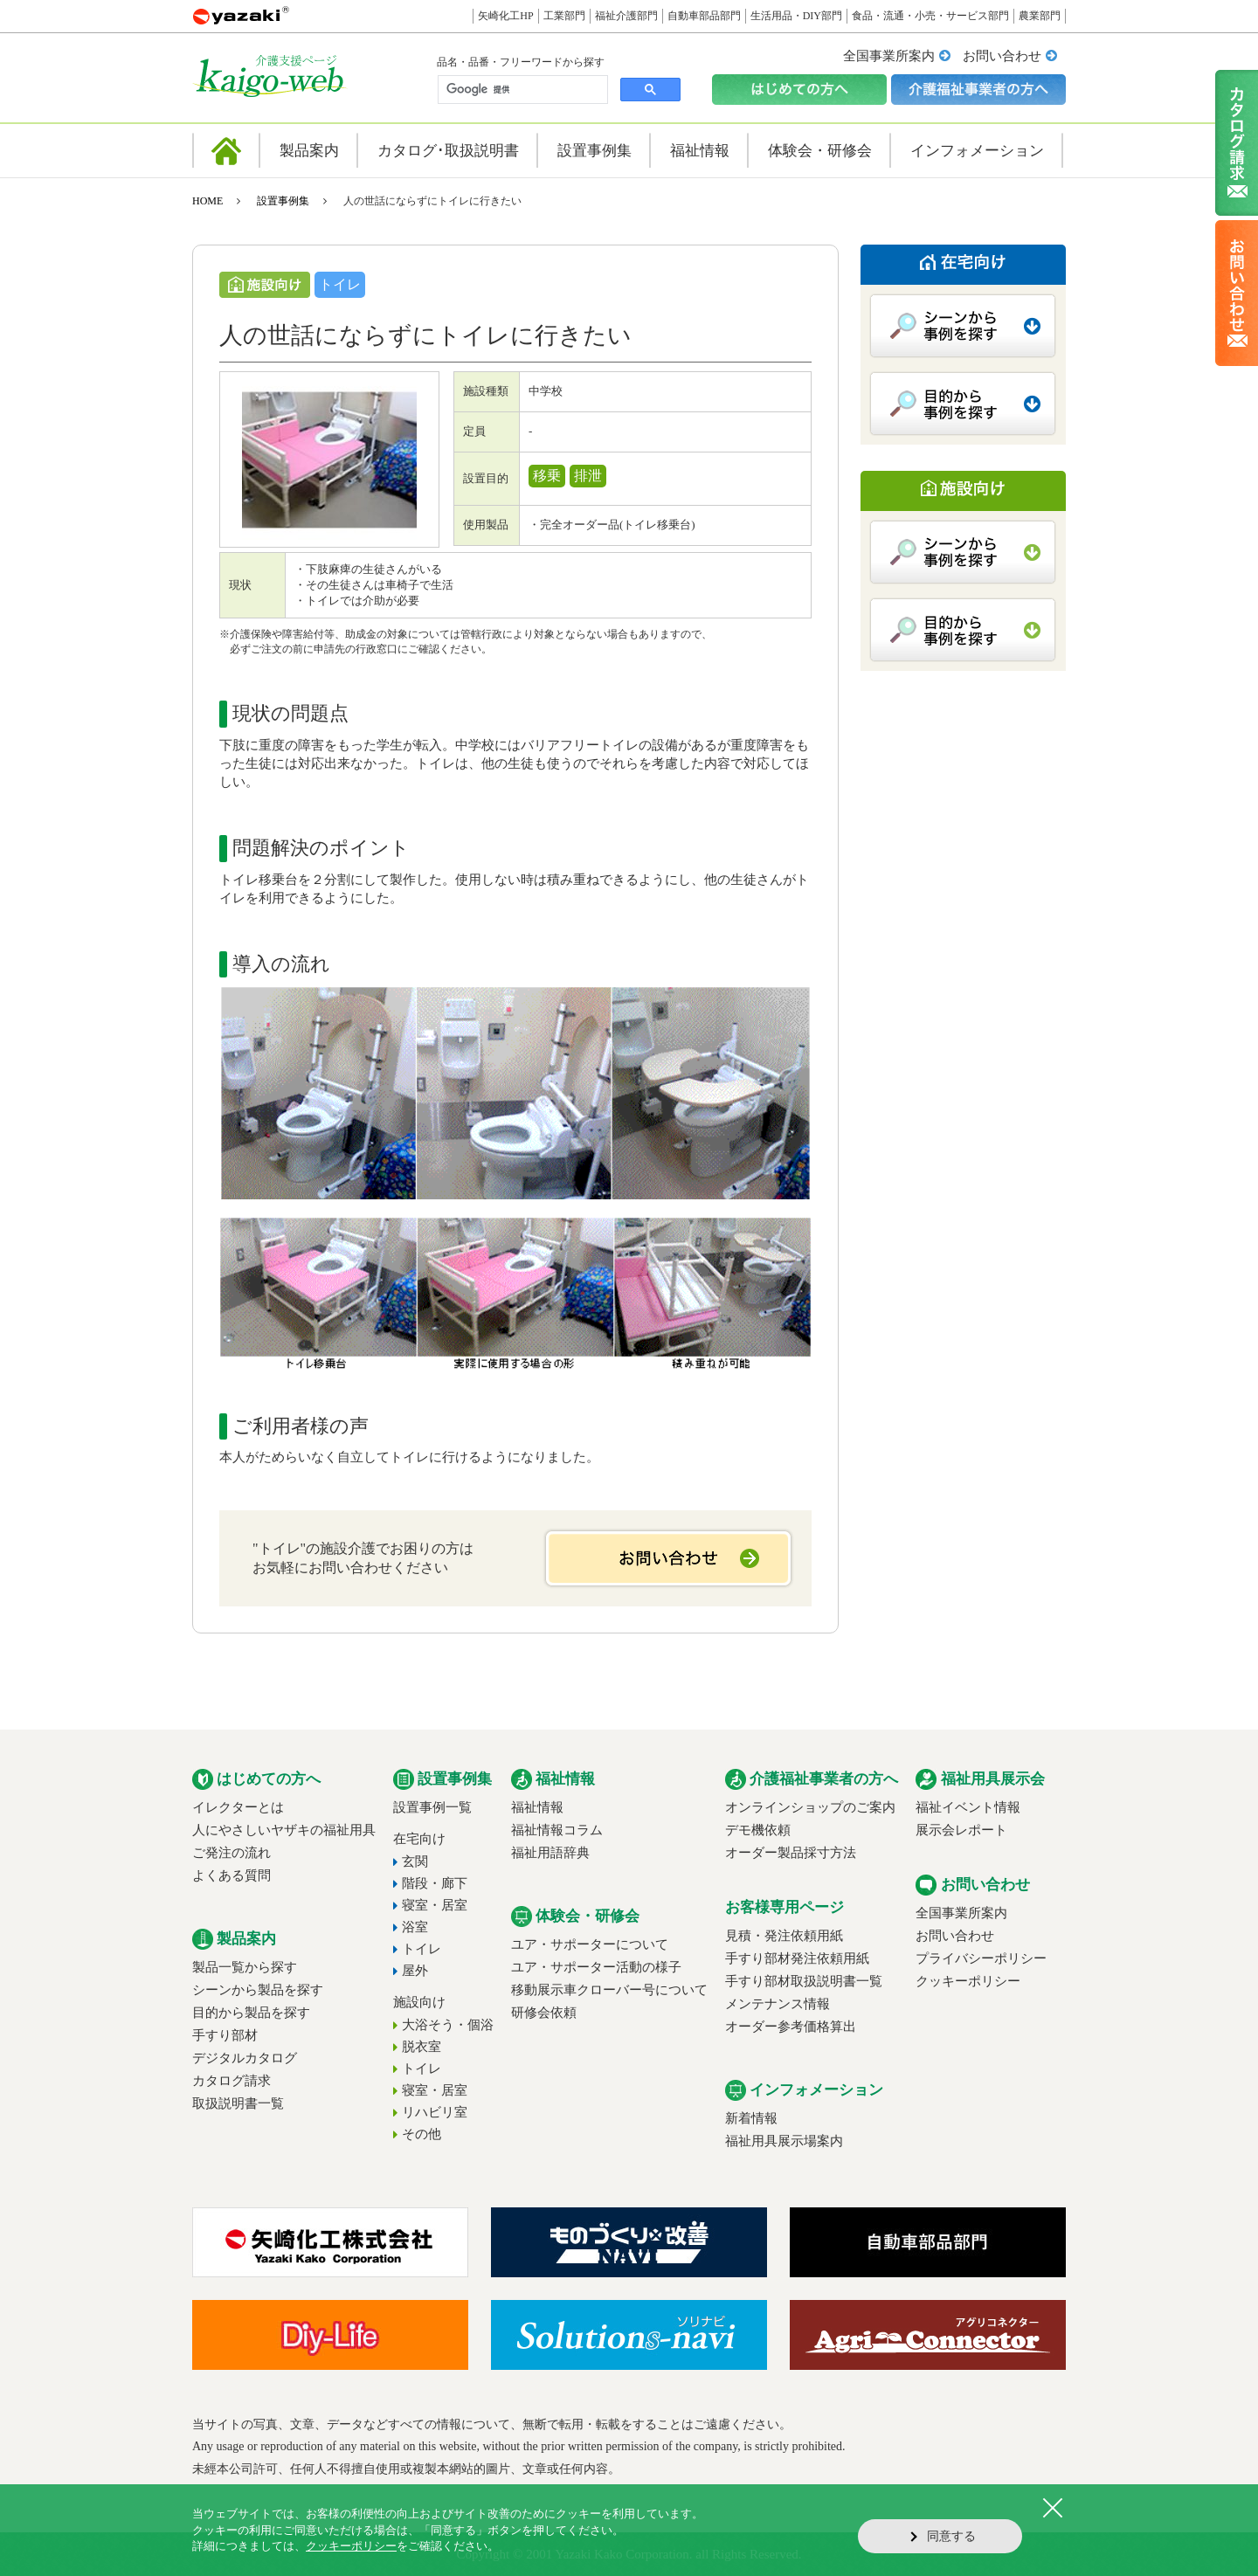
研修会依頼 (544, 2013)
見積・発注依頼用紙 (784, 1936)
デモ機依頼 (758, 1830)
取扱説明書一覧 (238, 2103)
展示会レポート (961, 1830)
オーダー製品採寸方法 (790, 1853)
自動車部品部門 (704, 16)
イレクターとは (238, 1807)
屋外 (415, 1971)
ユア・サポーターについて (589, 1944)
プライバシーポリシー (981, 1958)
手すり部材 (225, 2035)
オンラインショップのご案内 (810, 1807)
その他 (421, 2134)
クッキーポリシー (968, 1981)
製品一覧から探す (244, 1967)
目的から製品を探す (251, 2013)
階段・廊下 (434, 1883)
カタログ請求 (231, 2081)
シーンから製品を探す (257, 1990)
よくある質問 (231, 1875)
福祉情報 (537, 1807)
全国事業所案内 (889, 56)
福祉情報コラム (557, 1830)
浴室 (415, 1927)
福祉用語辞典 (550, 1853)
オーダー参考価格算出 (790, 2027)
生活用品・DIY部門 (796, 16)
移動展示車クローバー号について (609, 1990)
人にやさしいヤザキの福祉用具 (284, 1830)
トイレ (421, 1949)
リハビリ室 (434, 2112)
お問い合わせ (1002, 56)
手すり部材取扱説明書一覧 (803, 1981)
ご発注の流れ (231, 1853)
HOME (207, 201)
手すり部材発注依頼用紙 (797, 1958)
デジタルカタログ (244, 2058)
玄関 (415, 1861)
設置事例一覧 (432, 1807)
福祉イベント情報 (968, 1807)
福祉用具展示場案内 (784, 2141)
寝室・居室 (434, 1905)
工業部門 (564, 16)
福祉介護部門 (626, 16)
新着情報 (751, 2118)
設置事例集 (283, 201)
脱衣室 (421, 2047)
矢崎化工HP (505, 16)
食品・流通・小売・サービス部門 (930, 16)
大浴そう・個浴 (448, 2025)
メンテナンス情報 (777, 2004)
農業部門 (1040, 16)
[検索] (521, 90)
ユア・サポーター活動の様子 (596, 1967)
